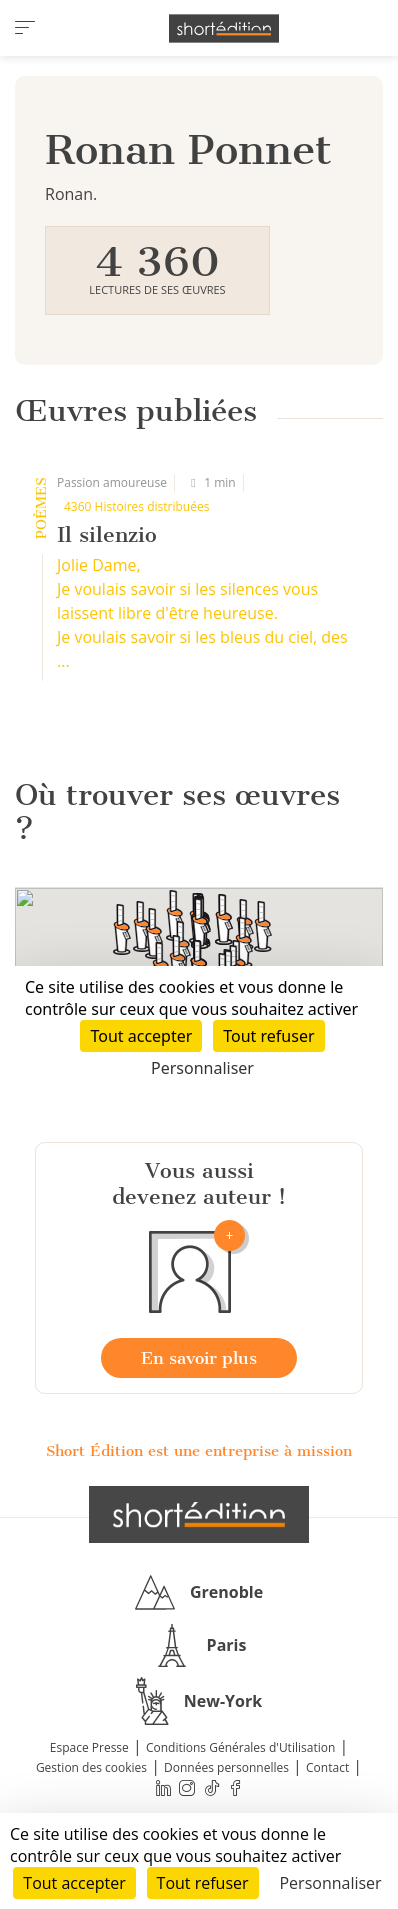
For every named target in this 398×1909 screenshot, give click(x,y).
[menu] (25, 28)
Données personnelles (226, 1767)
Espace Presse (89, 1747)
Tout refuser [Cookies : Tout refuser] (203, 1883)
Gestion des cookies (91, 1767)
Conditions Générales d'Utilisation (240, 1747)
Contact (327, 1767)
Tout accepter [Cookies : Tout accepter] (74, 1883)
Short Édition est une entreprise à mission (199, 1451)
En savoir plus (199, 1358)
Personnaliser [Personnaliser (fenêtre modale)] (330, 1883)
